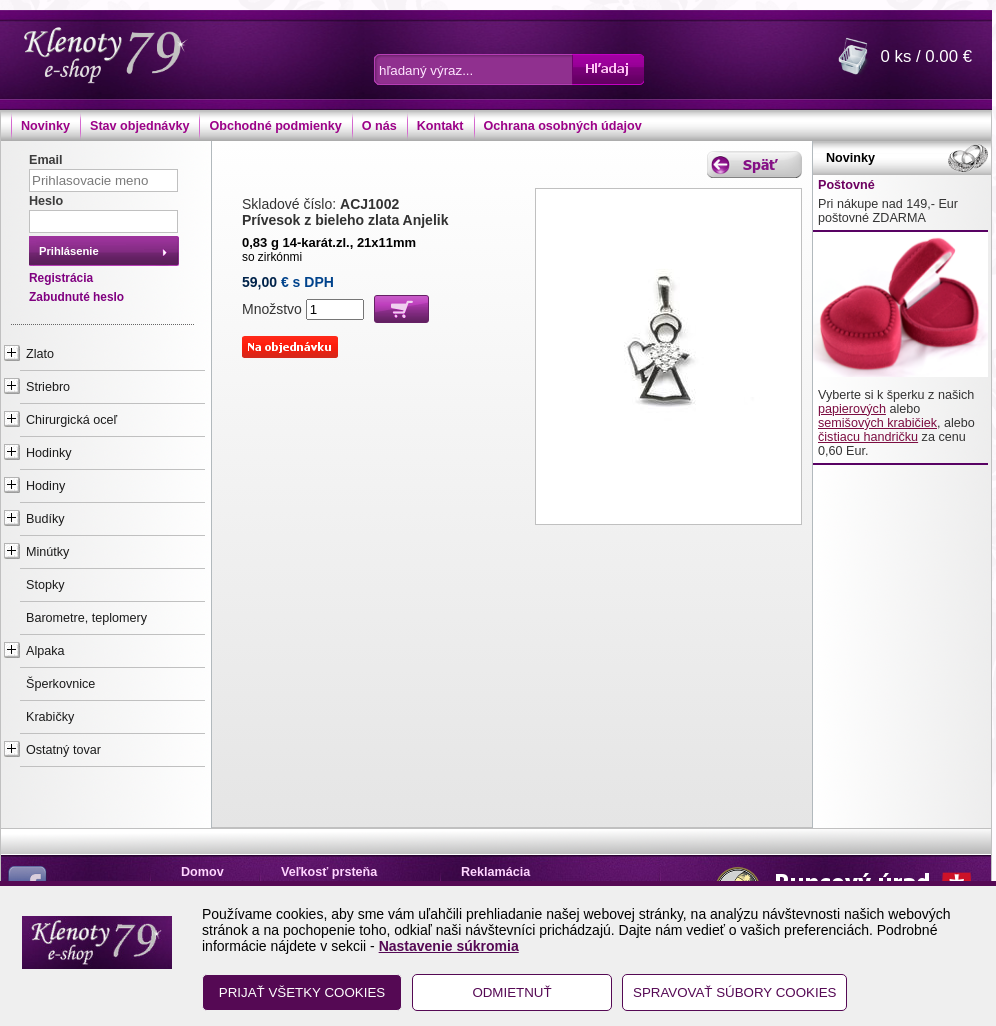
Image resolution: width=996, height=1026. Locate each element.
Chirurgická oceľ (71, 420)
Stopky (45, 585)
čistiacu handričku (868, 437)
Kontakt (440, 126)
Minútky (47, 552)
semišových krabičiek (877, 423)
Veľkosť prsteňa (329, 872)
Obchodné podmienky (275, 126)
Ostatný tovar (63, 750)
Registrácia (61, 278)
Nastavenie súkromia (449, 946)
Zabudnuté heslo (76, 297)
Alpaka (45, 651)
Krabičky (50, 717)
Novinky (45, 126)
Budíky (45, 519)
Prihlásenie (69, 251)
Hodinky (49, 453)
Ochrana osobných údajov (563, 126)
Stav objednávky (139, 126)
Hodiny (45, 486)
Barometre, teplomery (86, 618)
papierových (852, 409)
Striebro (48, 387)
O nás (379, 126)
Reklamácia (495, 872)
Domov (202, 872)
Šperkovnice (60, 684)
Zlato (40, 354)
